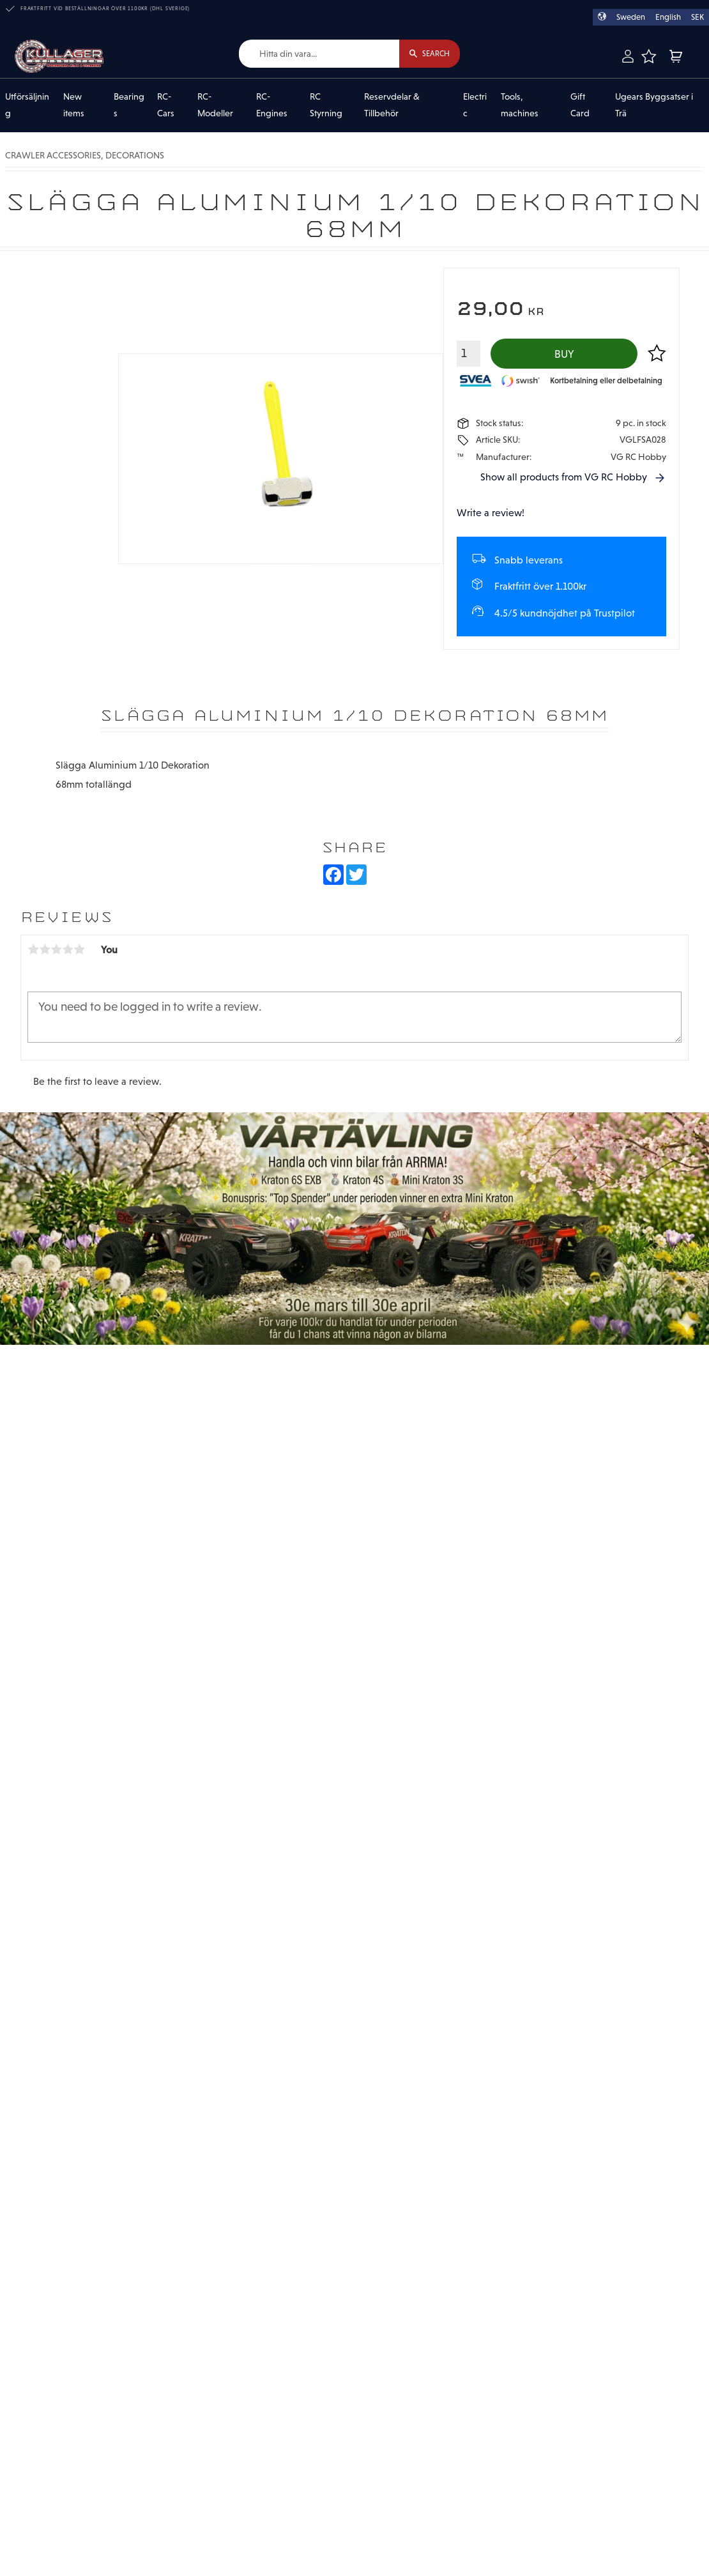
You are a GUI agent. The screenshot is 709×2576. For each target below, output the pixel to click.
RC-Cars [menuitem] (165, 105)
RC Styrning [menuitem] (326, 105)
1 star (33, 950)
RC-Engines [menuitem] (271, 105)
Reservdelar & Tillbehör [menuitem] (392, 105)
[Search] (428, 54)
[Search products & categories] (317, 54)
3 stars (56, 950)
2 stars (44, 950)
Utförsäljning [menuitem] (27, 105)
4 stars (67, 950)
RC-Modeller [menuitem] (215, 105)
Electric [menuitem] (475, 105)
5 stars (79, 950)
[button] (648, 56)
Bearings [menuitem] (129, 105)
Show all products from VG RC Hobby (563, 478)
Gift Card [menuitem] (580, 105)
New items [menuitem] (73, 105)
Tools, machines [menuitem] (519, 105)
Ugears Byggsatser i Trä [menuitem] (654, 105)
